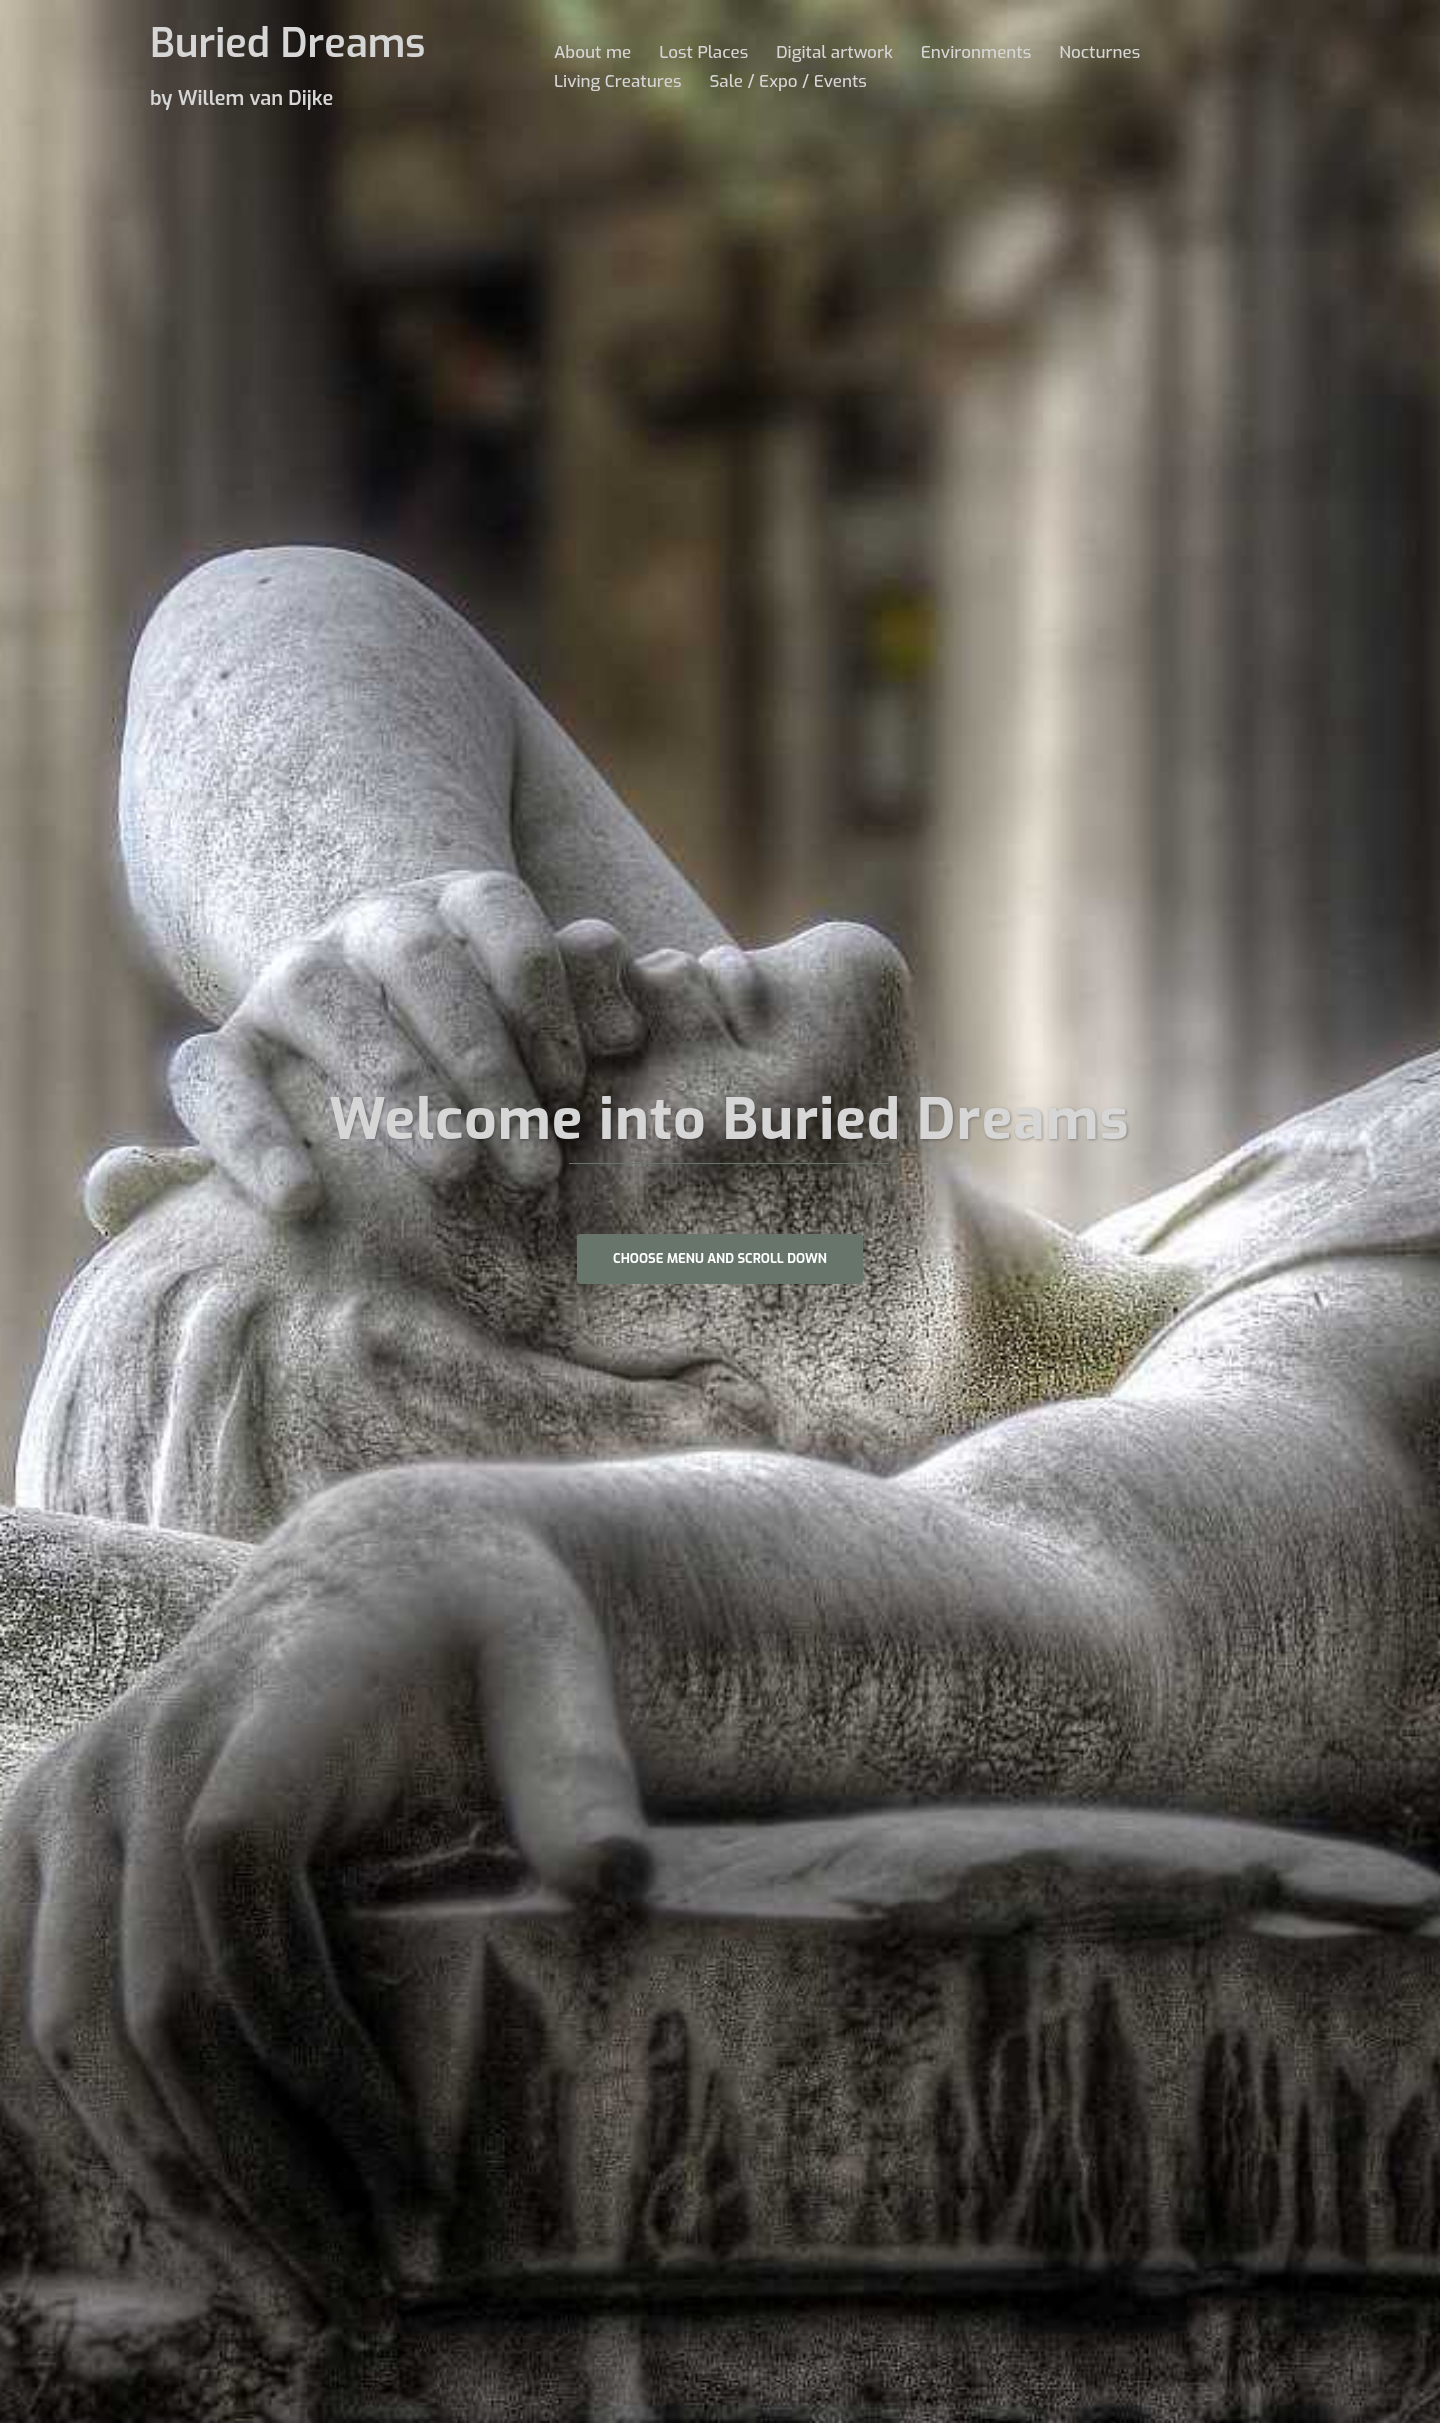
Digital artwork (834, 52)
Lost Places (703, 52)
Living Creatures (617, 81)
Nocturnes (1099, 52)
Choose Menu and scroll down (720, 1258)
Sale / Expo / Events (787, 81)
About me (592, 52)
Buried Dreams (287, 43)
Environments (976, 52)
